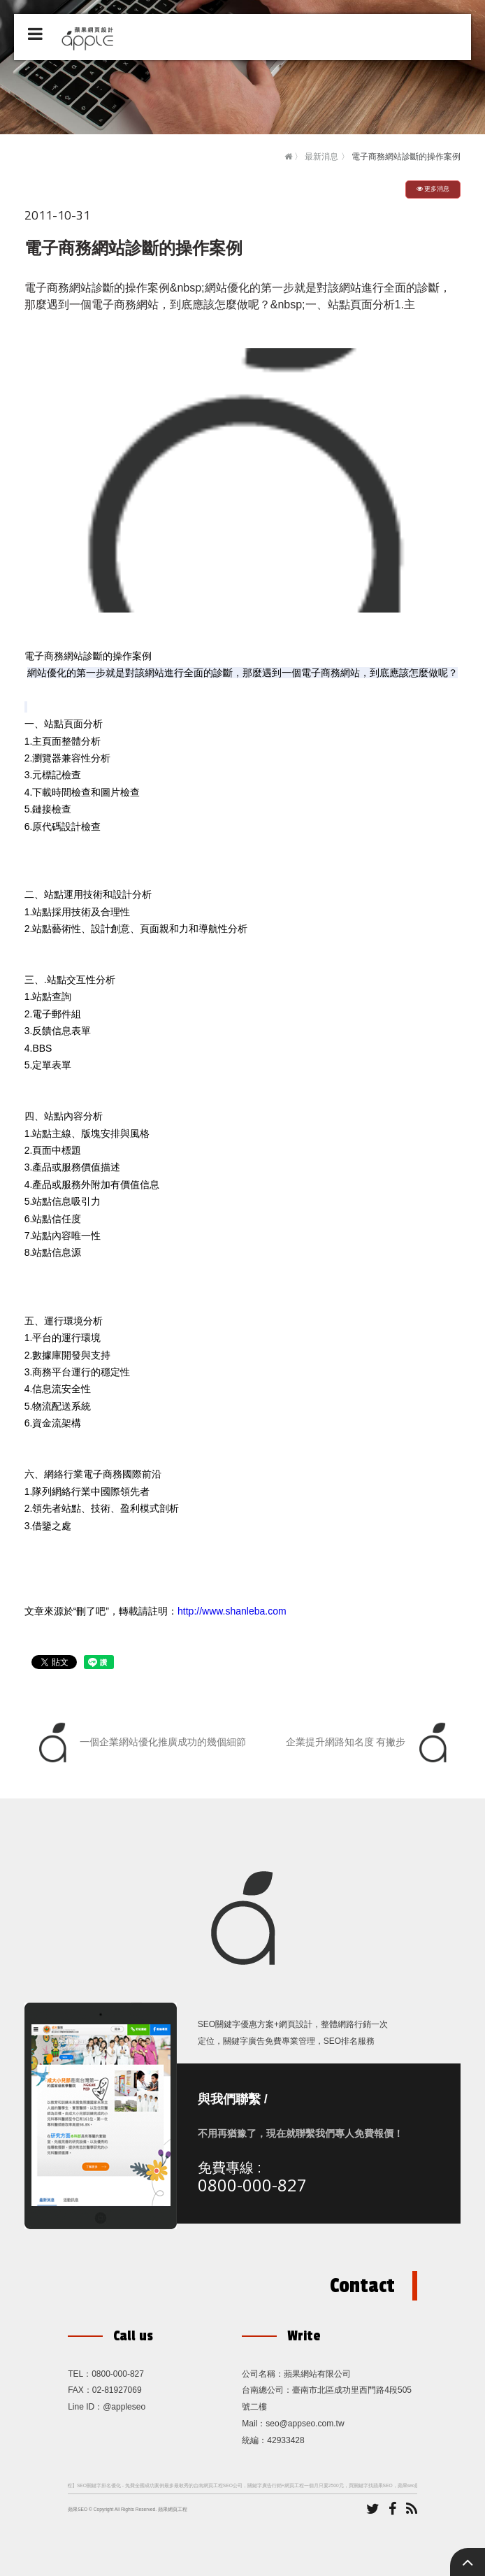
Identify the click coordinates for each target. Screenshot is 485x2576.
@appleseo (124, 2407)
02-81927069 (117, 2390)
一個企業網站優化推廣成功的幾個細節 (138, 1742)
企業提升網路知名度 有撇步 (370, 1742)
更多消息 (433, 188)
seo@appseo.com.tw (305, 2423)
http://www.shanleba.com (232, 1611)
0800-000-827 (252, 2184)
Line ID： (85, 2407)
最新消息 (321, 157)
